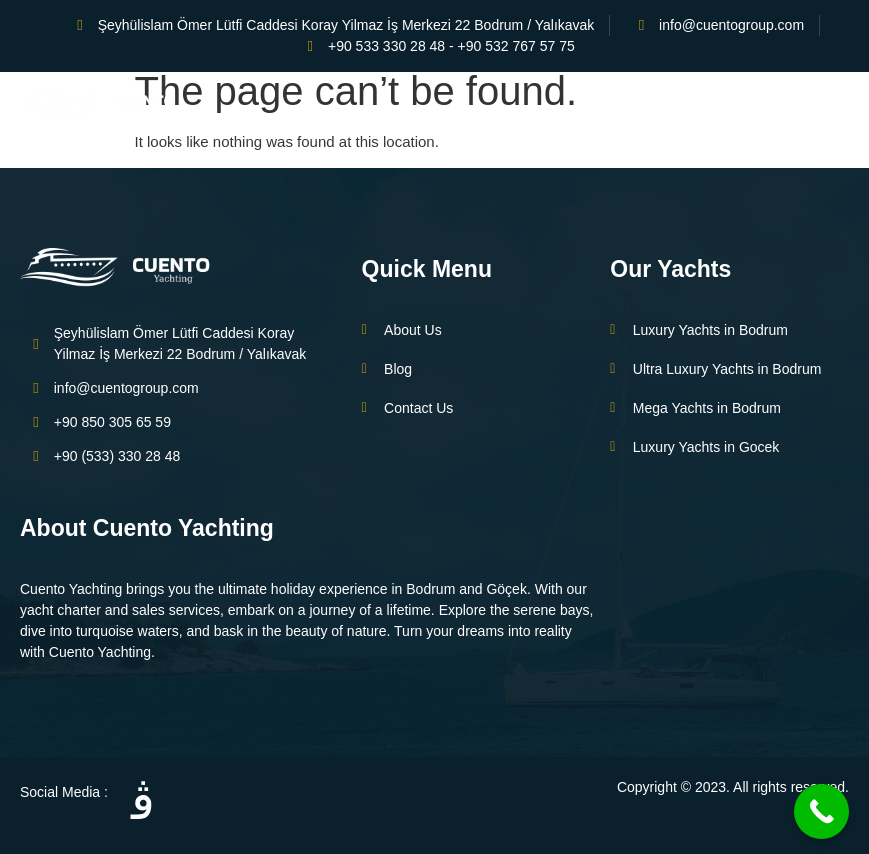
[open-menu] (841, 106)
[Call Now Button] (821, 811)
